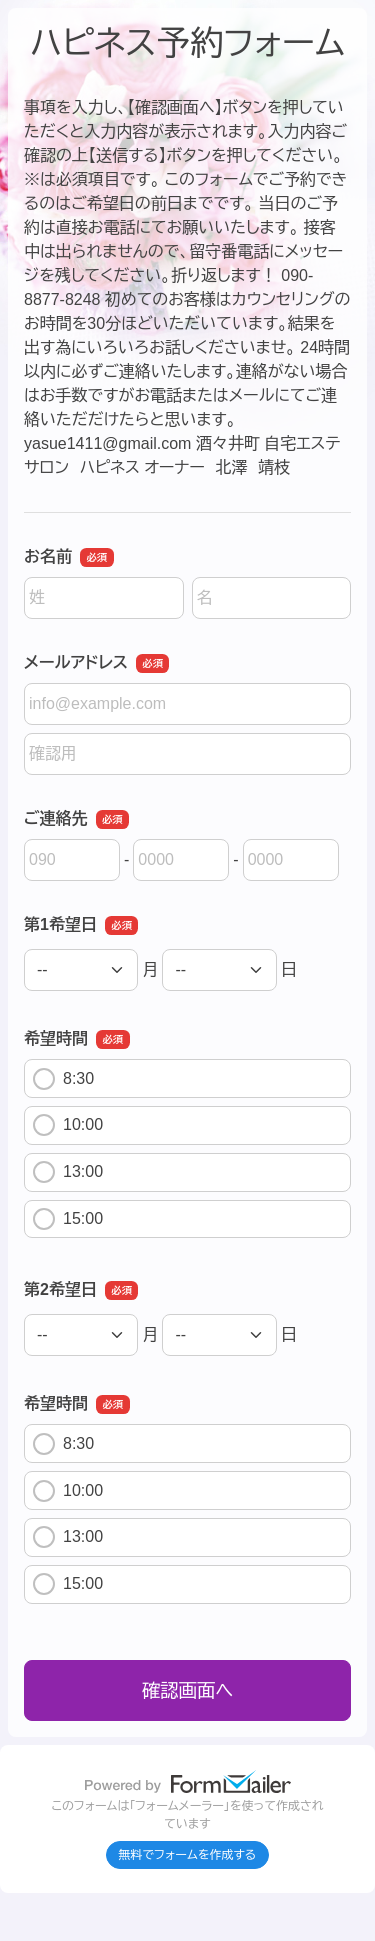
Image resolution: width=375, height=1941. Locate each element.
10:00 (68, 1125)
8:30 (63, 1079)
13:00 (68, 1172)
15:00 (68, 1219)
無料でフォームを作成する (188, 1855)
